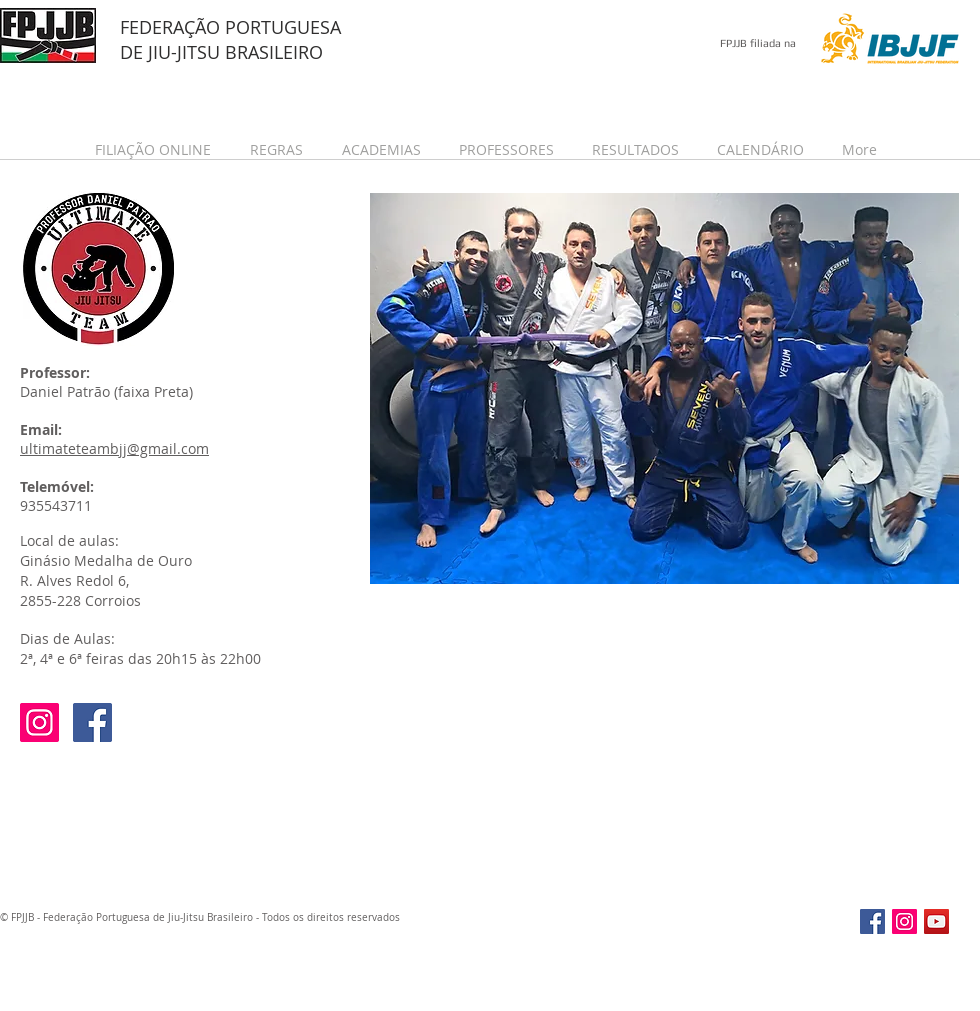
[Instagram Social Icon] (39, 722)
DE (134, 52)
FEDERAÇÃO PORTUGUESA (230, 27)
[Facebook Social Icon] (92, 722)
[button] (157, 149)
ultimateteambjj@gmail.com (114, 448)
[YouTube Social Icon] (936, 921)
